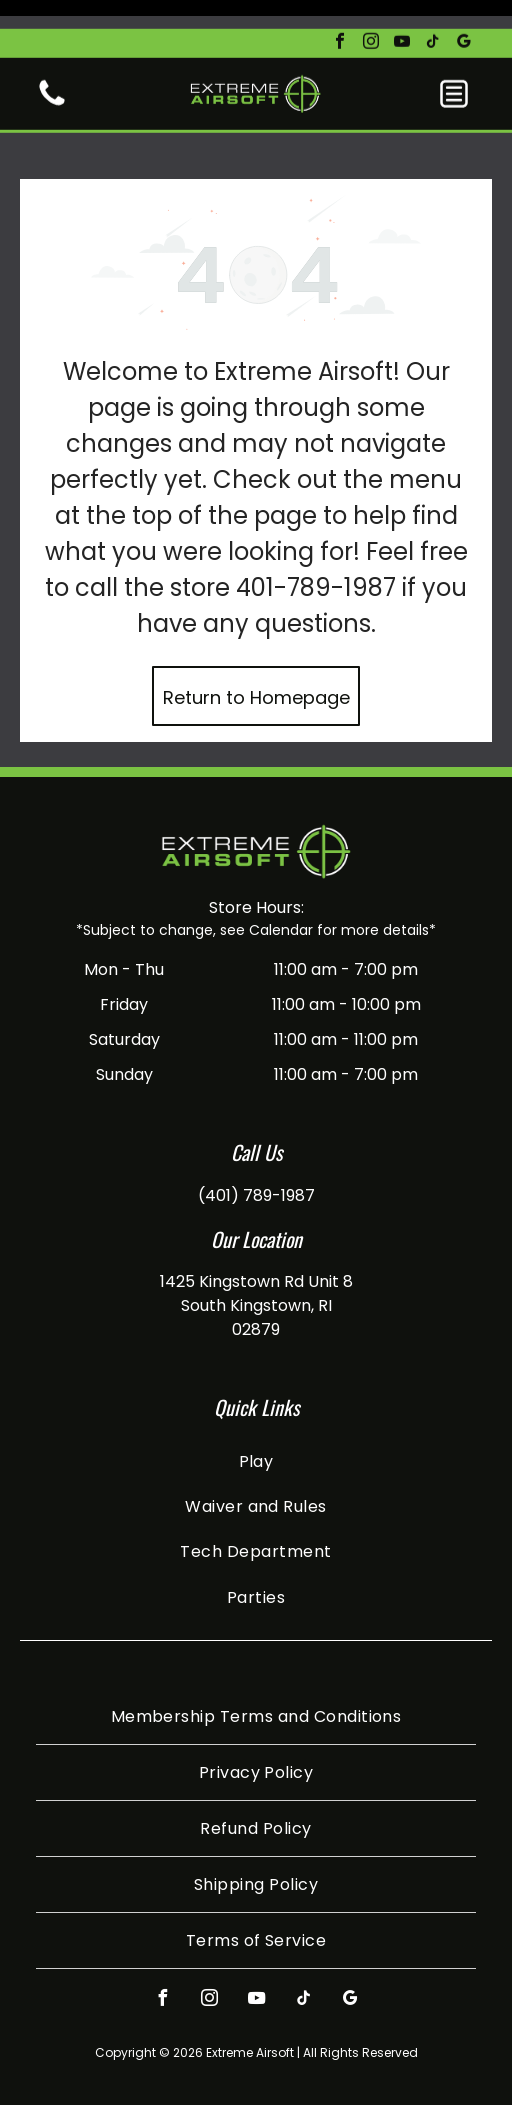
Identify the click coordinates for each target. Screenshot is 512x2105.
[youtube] (402, 14)
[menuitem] (256, 1410)
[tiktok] (433, 14)
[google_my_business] (464, 14)
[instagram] (371, 14)
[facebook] (340, 14)
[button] (454, 65)
